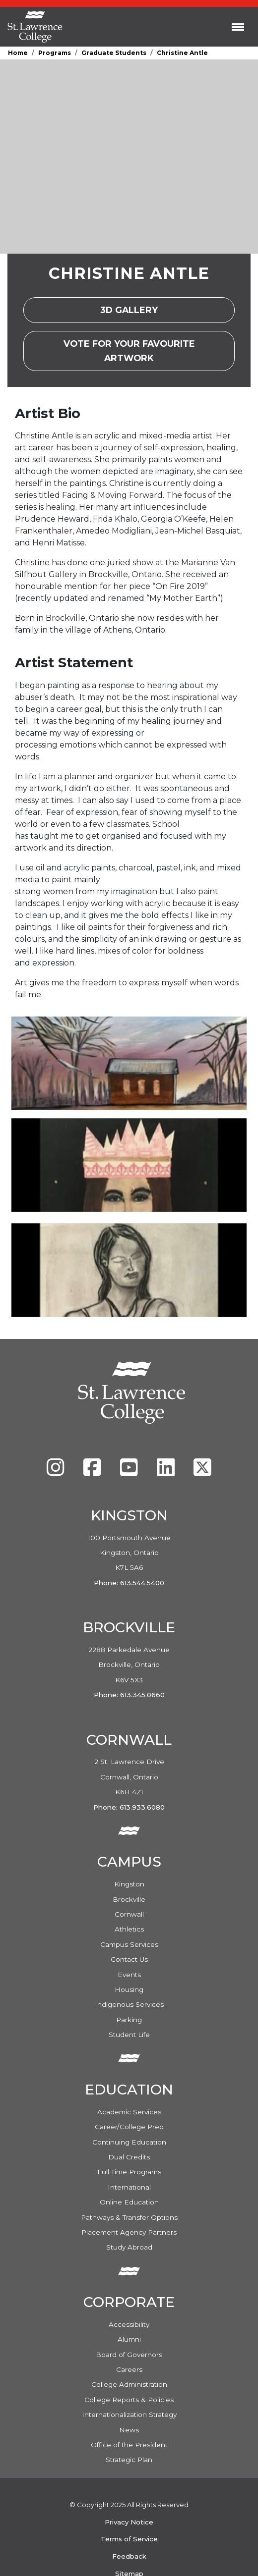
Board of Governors (129, 2355)
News (129, 2430)
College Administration (129, 2384)
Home (18, 52)
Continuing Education (129, 2142)
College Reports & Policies (129, 2400)
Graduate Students (113, 52)
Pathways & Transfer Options (129, 2217)
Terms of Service (129, 2539)
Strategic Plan (129, 2460)
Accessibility (129, 2324)
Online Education (129, 2202)
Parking (129, 2020)
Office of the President (129, 2445)
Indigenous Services (129, 2004)
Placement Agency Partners (129, 2232)
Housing (129, 1989)
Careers (129, 2369)
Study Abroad (129, 2247)
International (129, 2187)
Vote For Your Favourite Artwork (149, 350)
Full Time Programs (129, 2172)
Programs (54, 52)
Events (129, 1975)
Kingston (129, 1884)
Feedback (129, 2556)
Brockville (129, 1899)
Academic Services (129, 2112)
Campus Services (129, 1944)
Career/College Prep (129, 2127)
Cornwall (129, 1914)
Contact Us (129, 1959)
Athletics (129, 1929)
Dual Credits (129, 2157)
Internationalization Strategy (129, 2414)
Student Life (129, 2035)
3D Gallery (138, 313)
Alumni (129, 2339)
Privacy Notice (129, 2522)
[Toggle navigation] (238, 27)
